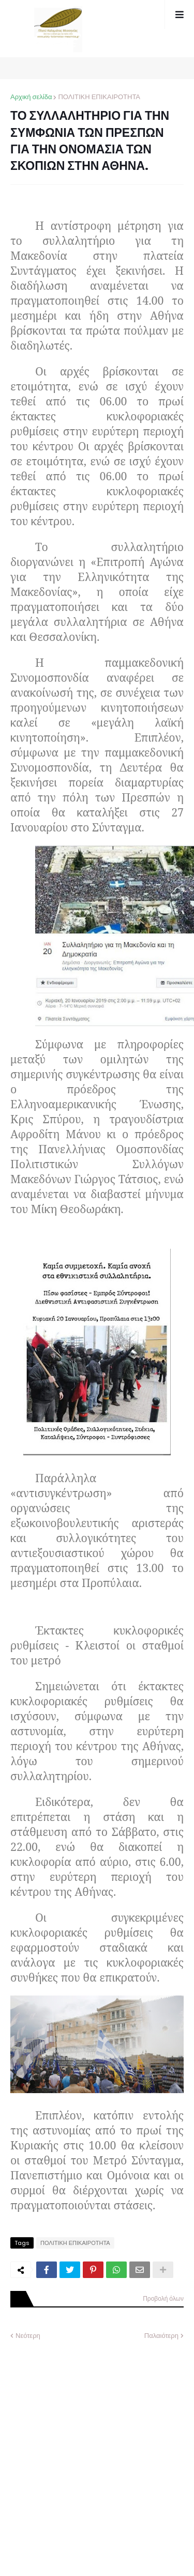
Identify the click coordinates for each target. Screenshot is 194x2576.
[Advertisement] (97, 2450)
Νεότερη (28, 2336)
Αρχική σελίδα (31, 97)
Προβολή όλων (163, 2298)
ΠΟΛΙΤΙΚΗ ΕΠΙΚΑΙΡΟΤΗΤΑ (99, 97)
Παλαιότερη (161, 2336)
